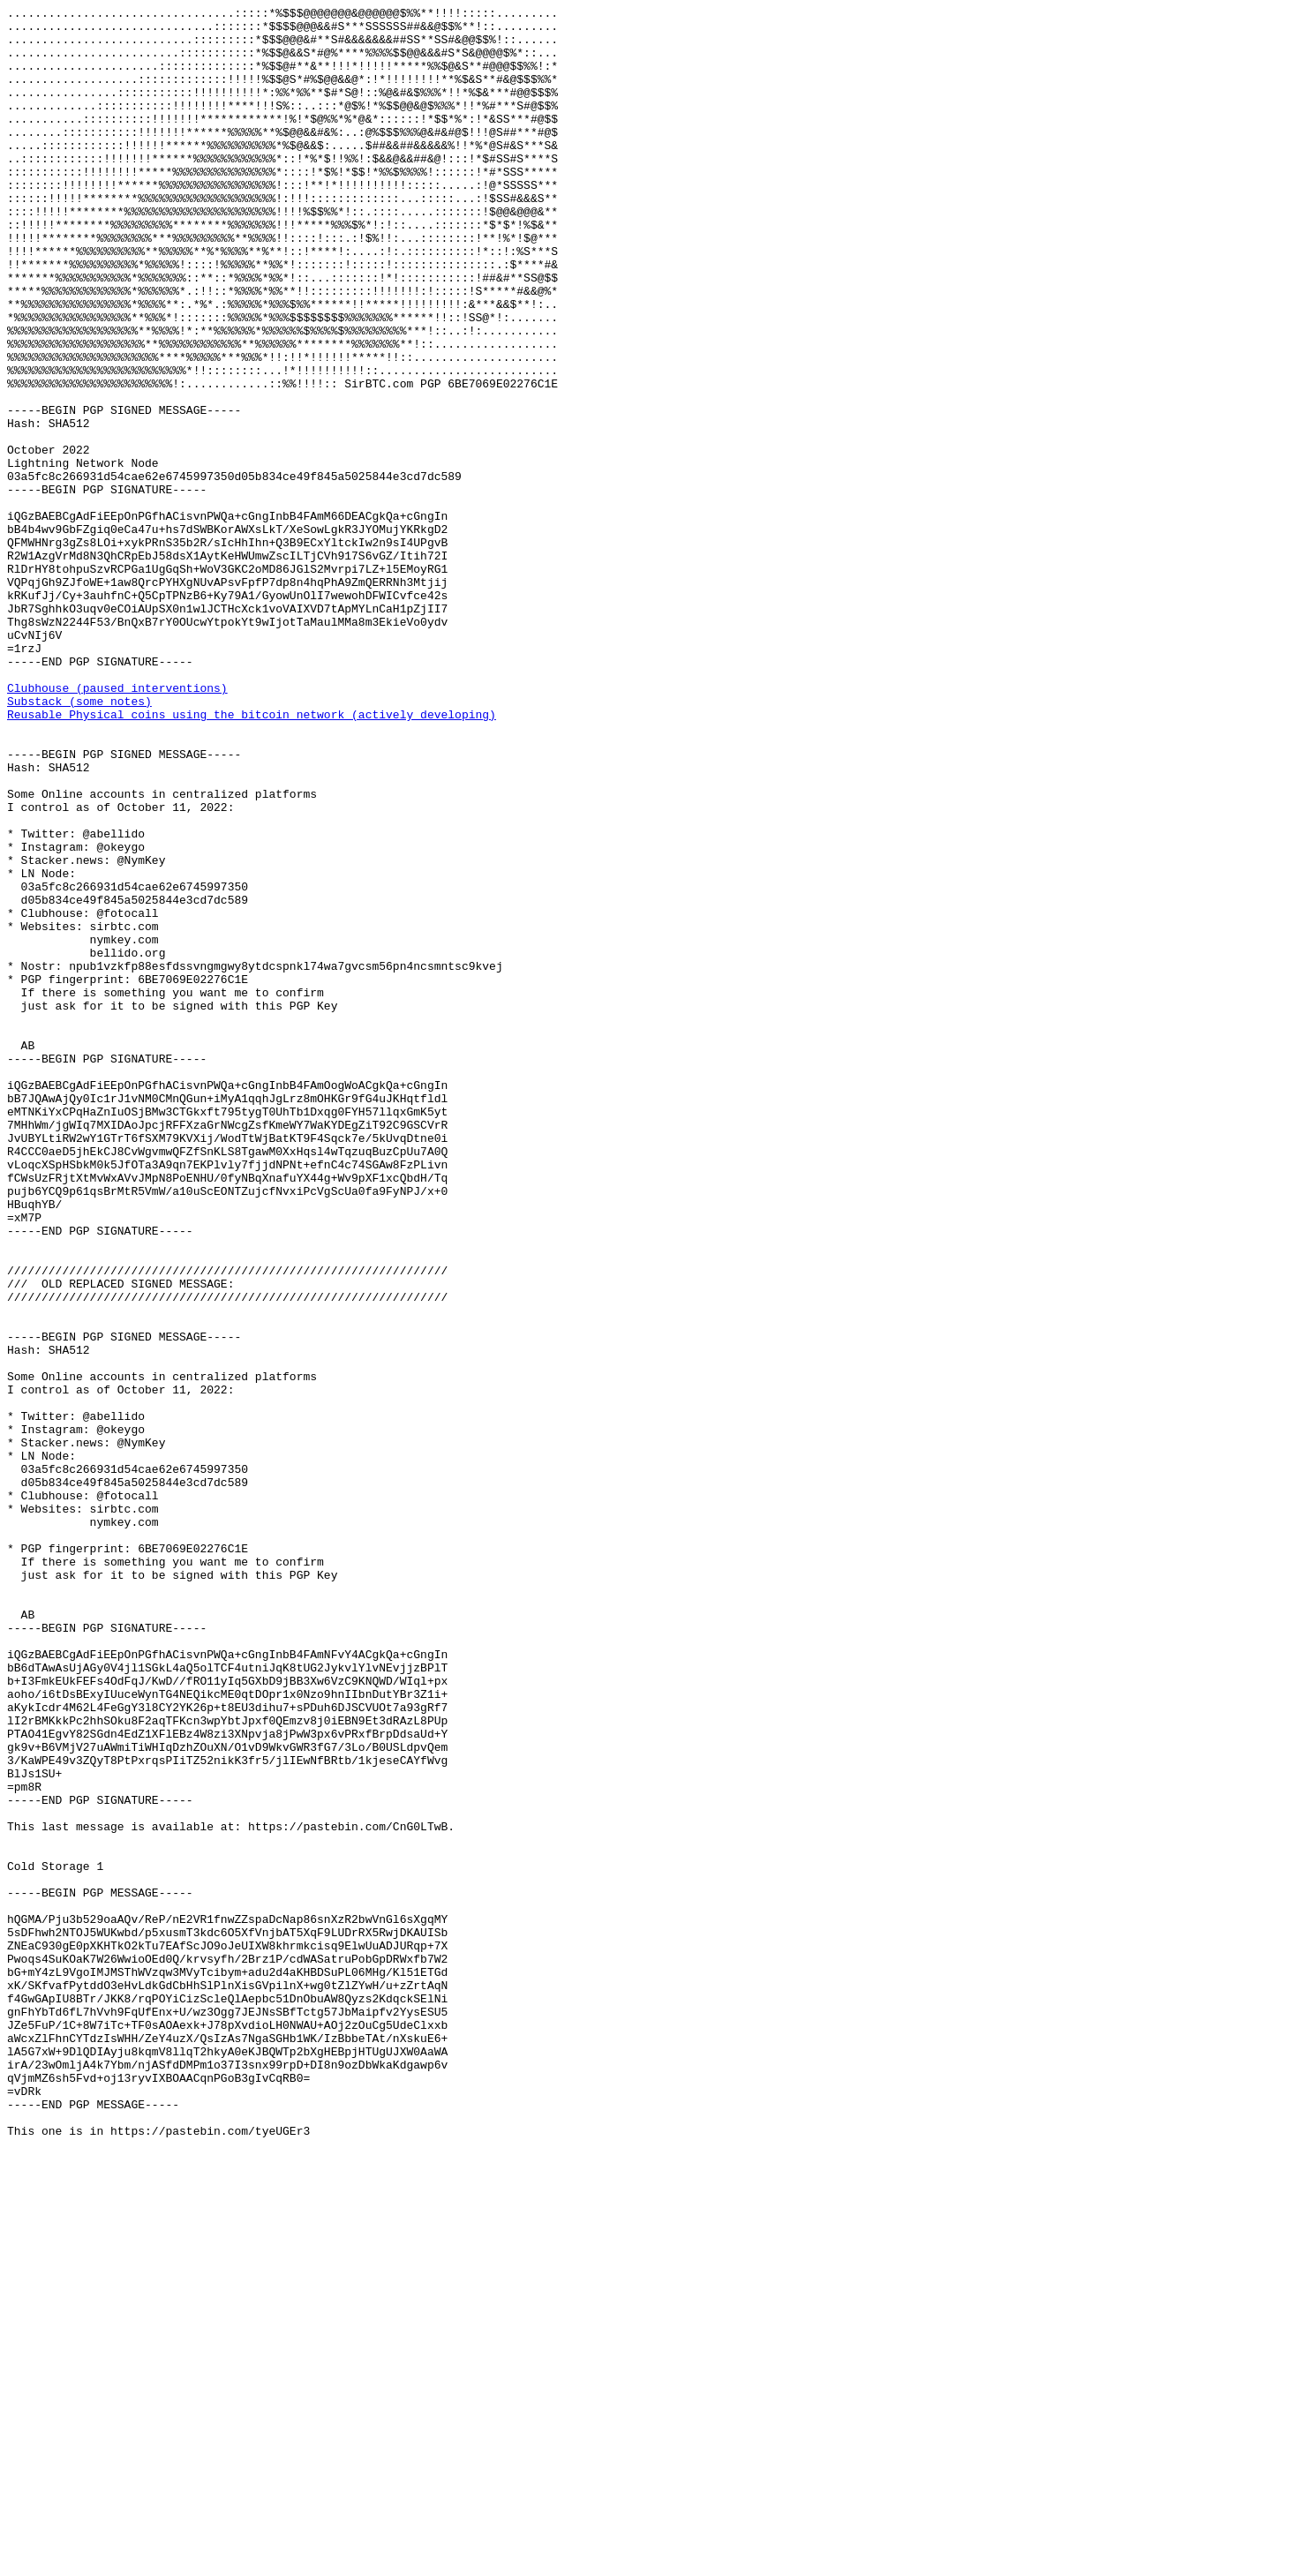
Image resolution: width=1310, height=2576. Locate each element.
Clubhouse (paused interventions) (117, 825)
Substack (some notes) (79, 841)
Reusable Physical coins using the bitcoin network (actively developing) (251, 857)
